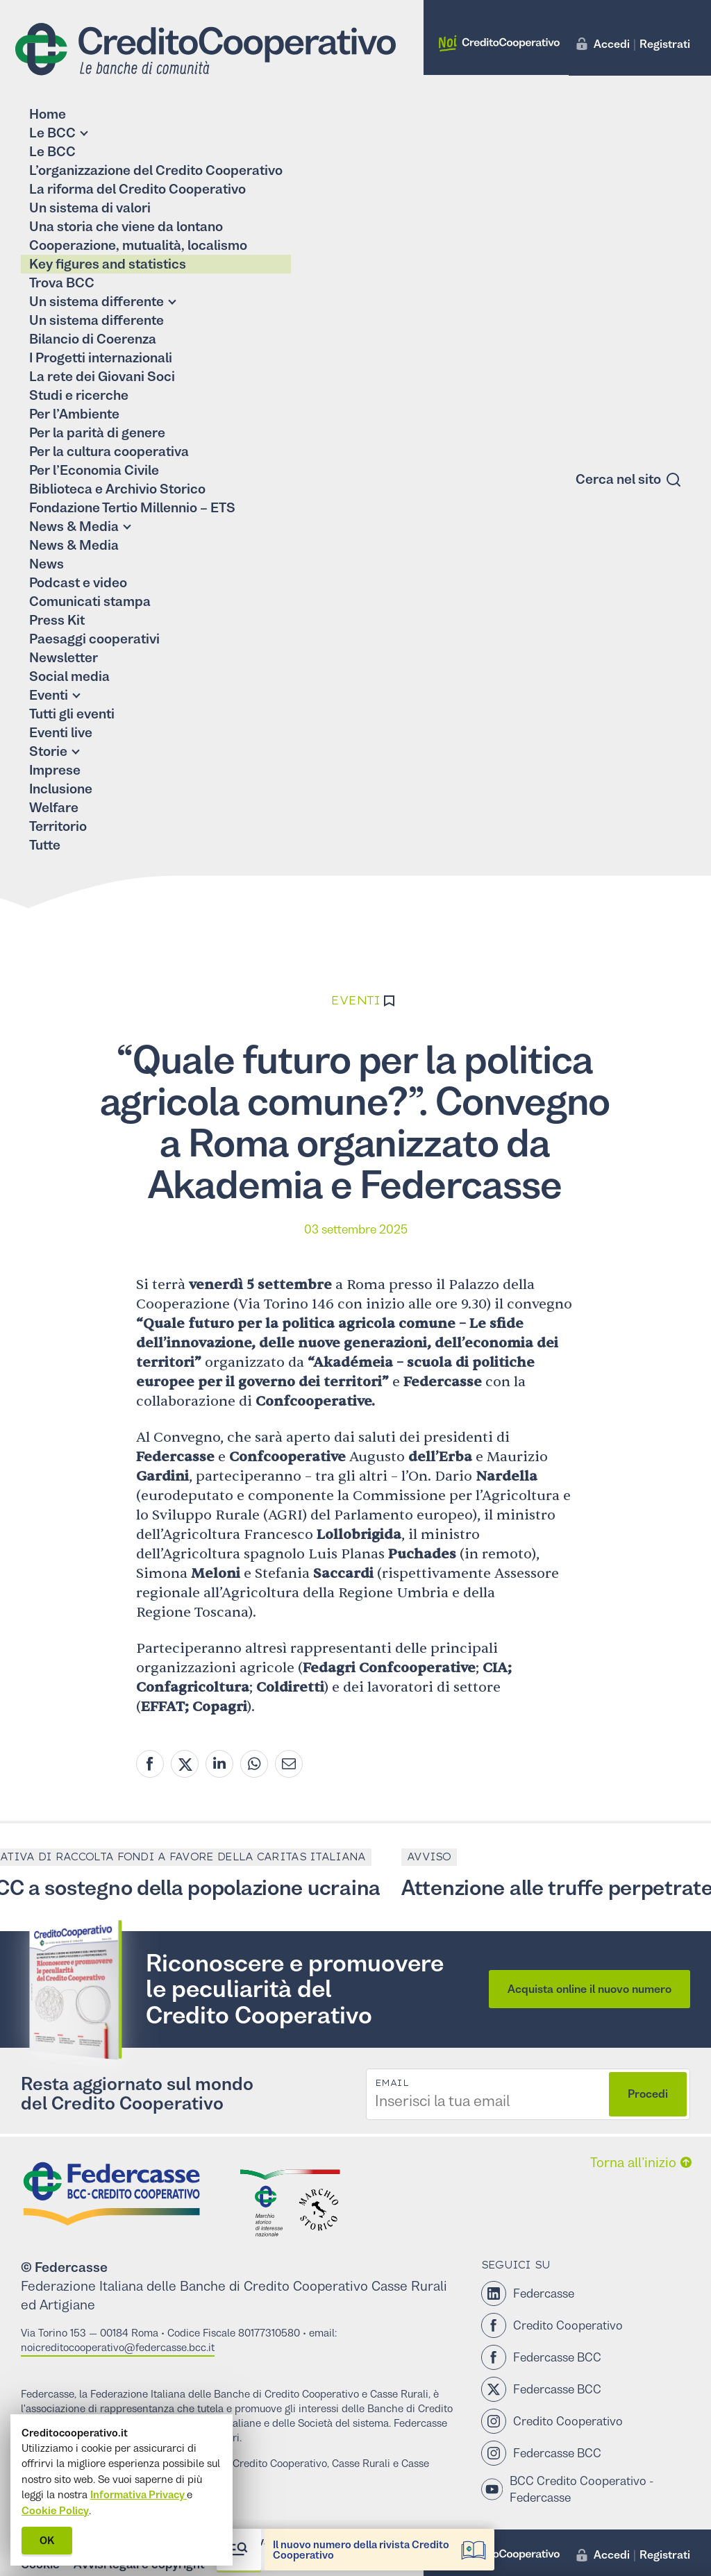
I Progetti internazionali (100, 358)
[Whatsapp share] (254, 1764)
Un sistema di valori (90, 208)
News (46, 564)
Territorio (58, 826)
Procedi (648, 2093)
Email (391, 2083)
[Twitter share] (185, 1764)
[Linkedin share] (219, 1764)
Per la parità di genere (97, 433)
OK (47, 2540)
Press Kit (57, 620)
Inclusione (60, 789)
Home (47, 114)
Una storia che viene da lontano (126, 226)
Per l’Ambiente (74, 414)
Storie (48, 751)
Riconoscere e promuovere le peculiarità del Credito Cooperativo (295, 1989)
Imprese (55, 770)
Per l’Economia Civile (94, 470)
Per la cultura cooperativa (109, 451)
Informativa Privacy (138, 2494)
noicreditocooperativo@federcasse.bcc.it (118, 2347)
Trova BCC (61, 283)
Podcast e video (78, 582)
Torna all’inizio (633, 2162)
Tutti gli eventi (72, 714)
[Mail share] (289, 1764)
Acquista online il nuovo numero (589, 1988)
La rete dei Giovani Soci (102, 376)
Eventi (48, 695)
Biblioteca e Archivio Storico (117, 489)
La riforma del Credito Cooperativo (137, 189)
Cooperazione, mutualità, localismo (138, 245)
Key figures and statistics (107, 264)
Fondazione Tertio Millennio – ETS (132, 507)
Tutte (44, 845)
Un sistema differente (96, 301)
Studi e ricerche (78, 395)
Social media (69, 676)
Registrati (664, 43)
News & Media (74, 526)
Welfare (53, 807)
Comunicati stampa (90, 601)
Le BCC (52, 133)
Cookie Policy (55, 2510)
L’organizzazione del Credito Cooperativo (156, 170)
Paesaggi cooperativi (94, 639)
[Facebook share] (150, 1764)
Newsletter (63, 657)
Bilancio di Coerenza (92, 339)
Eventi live (60, 732)
